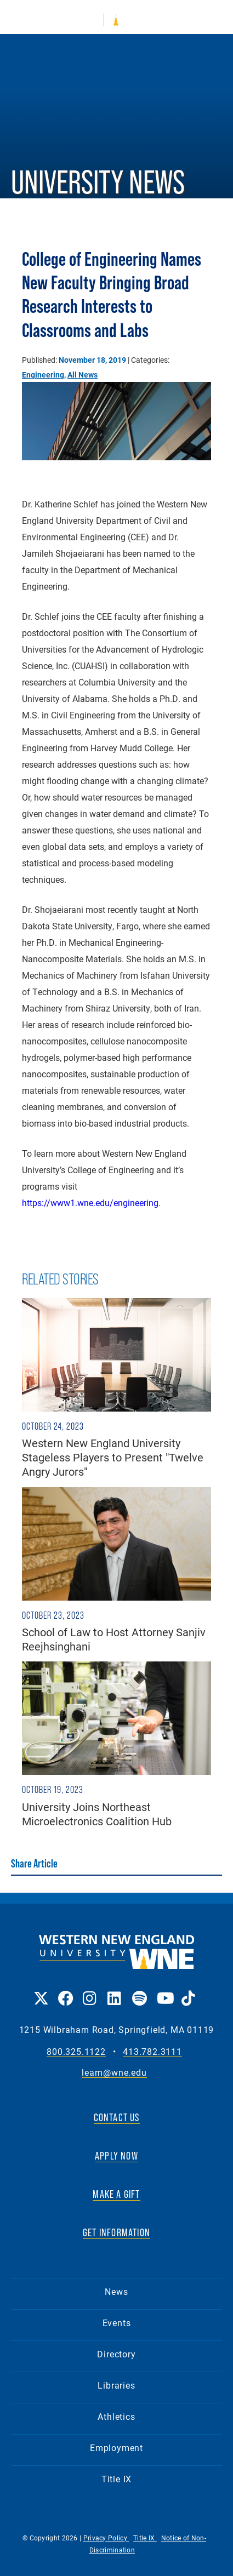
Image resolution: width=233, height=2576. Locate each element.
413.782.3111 (152, 2052)
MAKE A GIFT (116, 2194)
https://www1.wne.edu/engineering (90, 1202)
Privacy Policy (106, 2537)
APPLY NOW (116, 2156)
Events (117, 2322)
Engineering (43, 374)
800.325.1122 (76, 2052)
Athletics (116, 2416)
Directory (116, 2354)
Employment (116, 2447)
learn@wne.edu (114, 2072)
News (116, 2291)
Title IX (116, 2478)
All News (82, 374)
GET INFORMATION (116, 2232)
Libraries (116, 2385)
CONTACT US (117, 2117)
